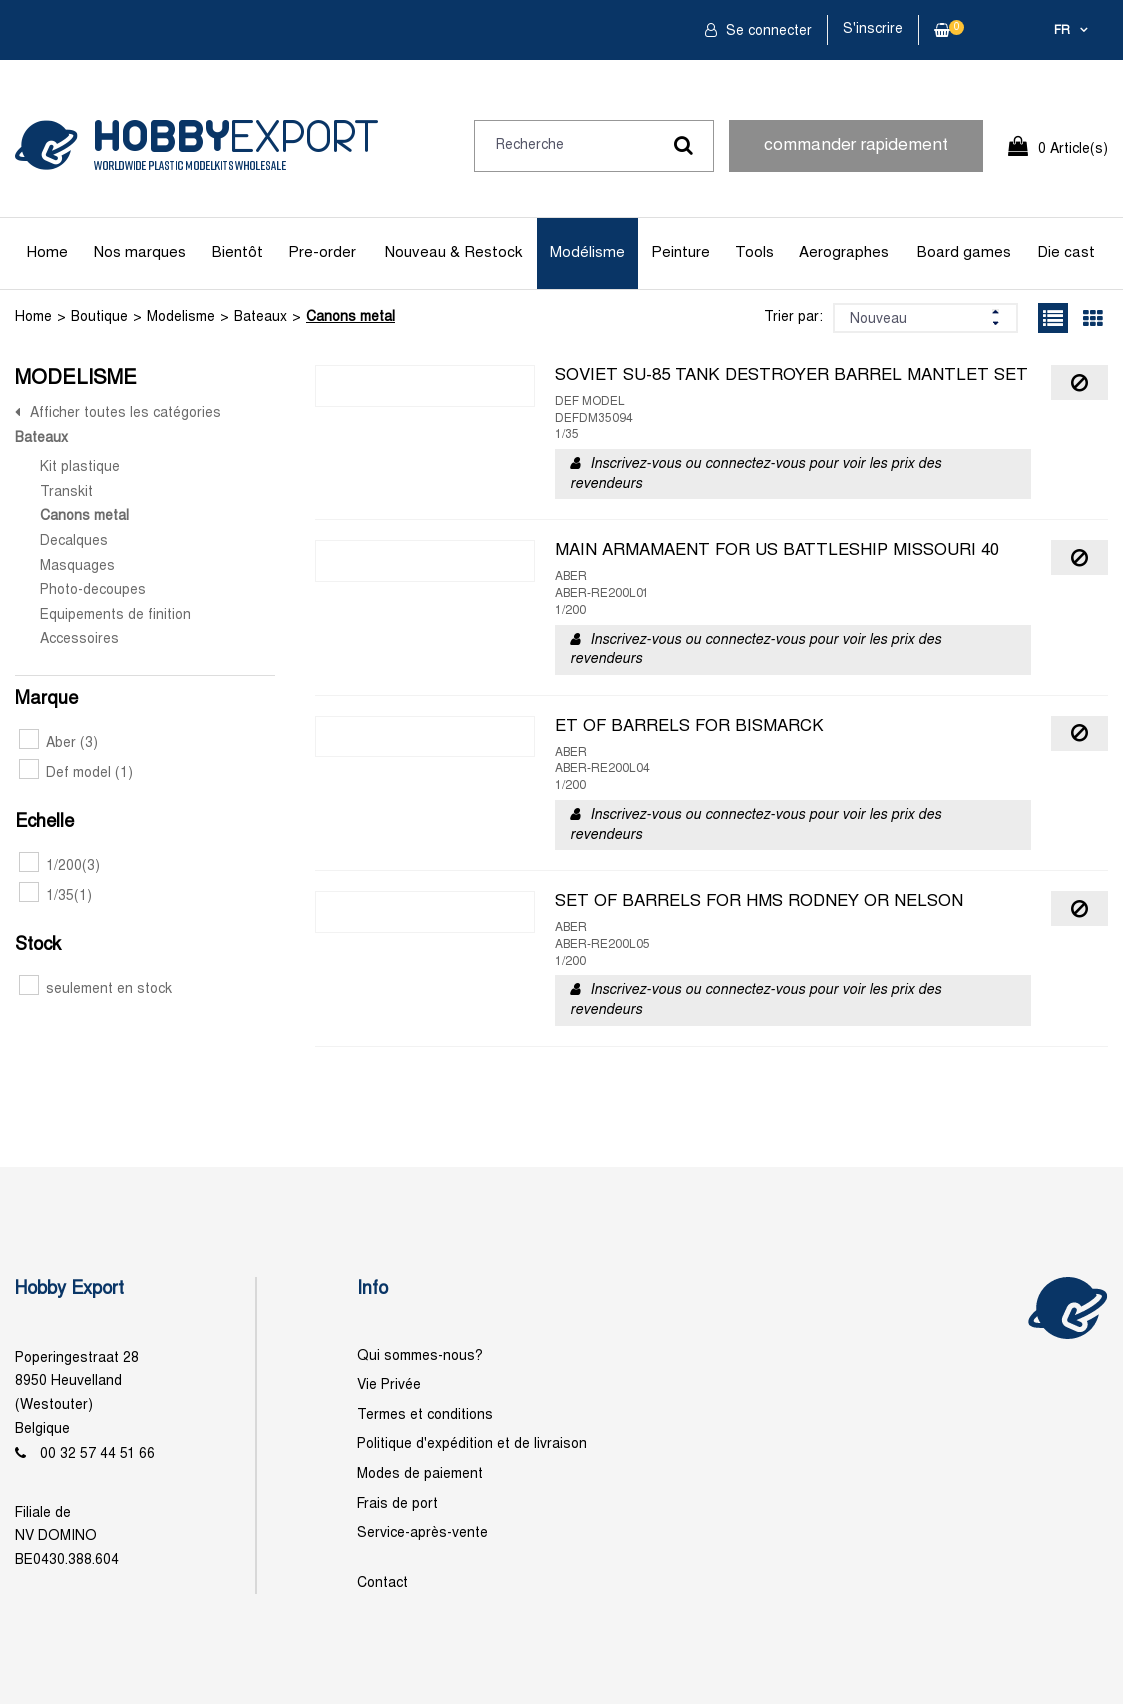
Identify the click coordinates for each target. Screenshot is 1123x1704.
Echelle (44, 822)
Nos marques (140, 253)
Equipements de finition (115, 615)
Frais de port (397, 1504)
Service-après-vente (422, 1533)
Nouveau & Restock (453, 253)
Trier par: (793, 317)
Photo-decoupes (93, 590)
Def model (76, 773)
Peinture (680, 253)
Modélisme (587, 253)
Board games (964, 253)
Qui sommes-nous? (420, 1356)
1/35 (55, 896)
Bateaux (260, 317)
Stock (38, 945)
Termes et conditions (425, 1415)
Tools (754, 253)
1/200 (59, 866)
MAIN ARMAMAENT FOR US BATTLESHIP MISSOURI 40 (777, 551)
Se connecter (767, 31)
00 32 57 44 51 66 (97, 1454)
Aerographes (844, 253)
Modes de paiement (420, 1474)
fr (1062, 31)
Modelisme (181, 317)
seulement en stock (95, 989)
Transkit (66, 492)
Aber (58, 743)
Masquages (77, 566)
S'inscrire (873, 29)
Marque (46, 699)
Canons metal (350, 317)
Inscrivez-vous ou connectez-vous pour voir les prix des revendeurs (755, 474)
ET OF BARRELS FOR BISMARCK (689, 727)
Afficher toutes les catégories (125, 413)
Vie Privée (389, 1385)
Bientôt (237, 253)
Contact (382, 1583)
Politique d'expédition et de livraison (472, 1444)
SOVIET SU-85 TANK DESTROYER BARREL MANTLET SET (791, 376)
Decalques (74, 541)
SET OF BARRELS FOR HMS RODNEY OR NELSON (759, 902)
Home (47, 253)
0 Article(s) (1073, 149)
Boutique (99, 317)
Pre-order (322, 253)
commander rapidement (856, 146)
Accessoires (79, 639)
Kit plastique (80, 467)
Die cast (1066, 253)
